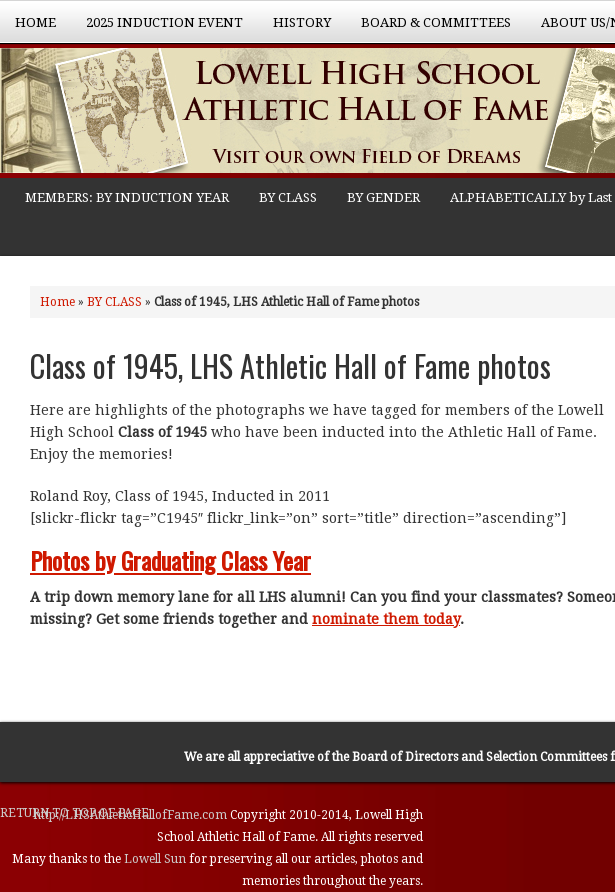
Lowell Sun (156, 859)
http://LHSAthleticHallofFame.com (132, 815)
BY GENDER (383, 197)
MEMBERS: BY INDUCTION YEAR (127, 197)
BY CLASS (288, 197)
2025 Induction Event (157, 29)
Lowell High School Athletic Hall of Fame (200, 113)
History (294, 29)
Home (35, 22)
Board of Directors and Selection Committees (479, 757)
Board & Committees (428, 29)
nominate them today (386, 619)
